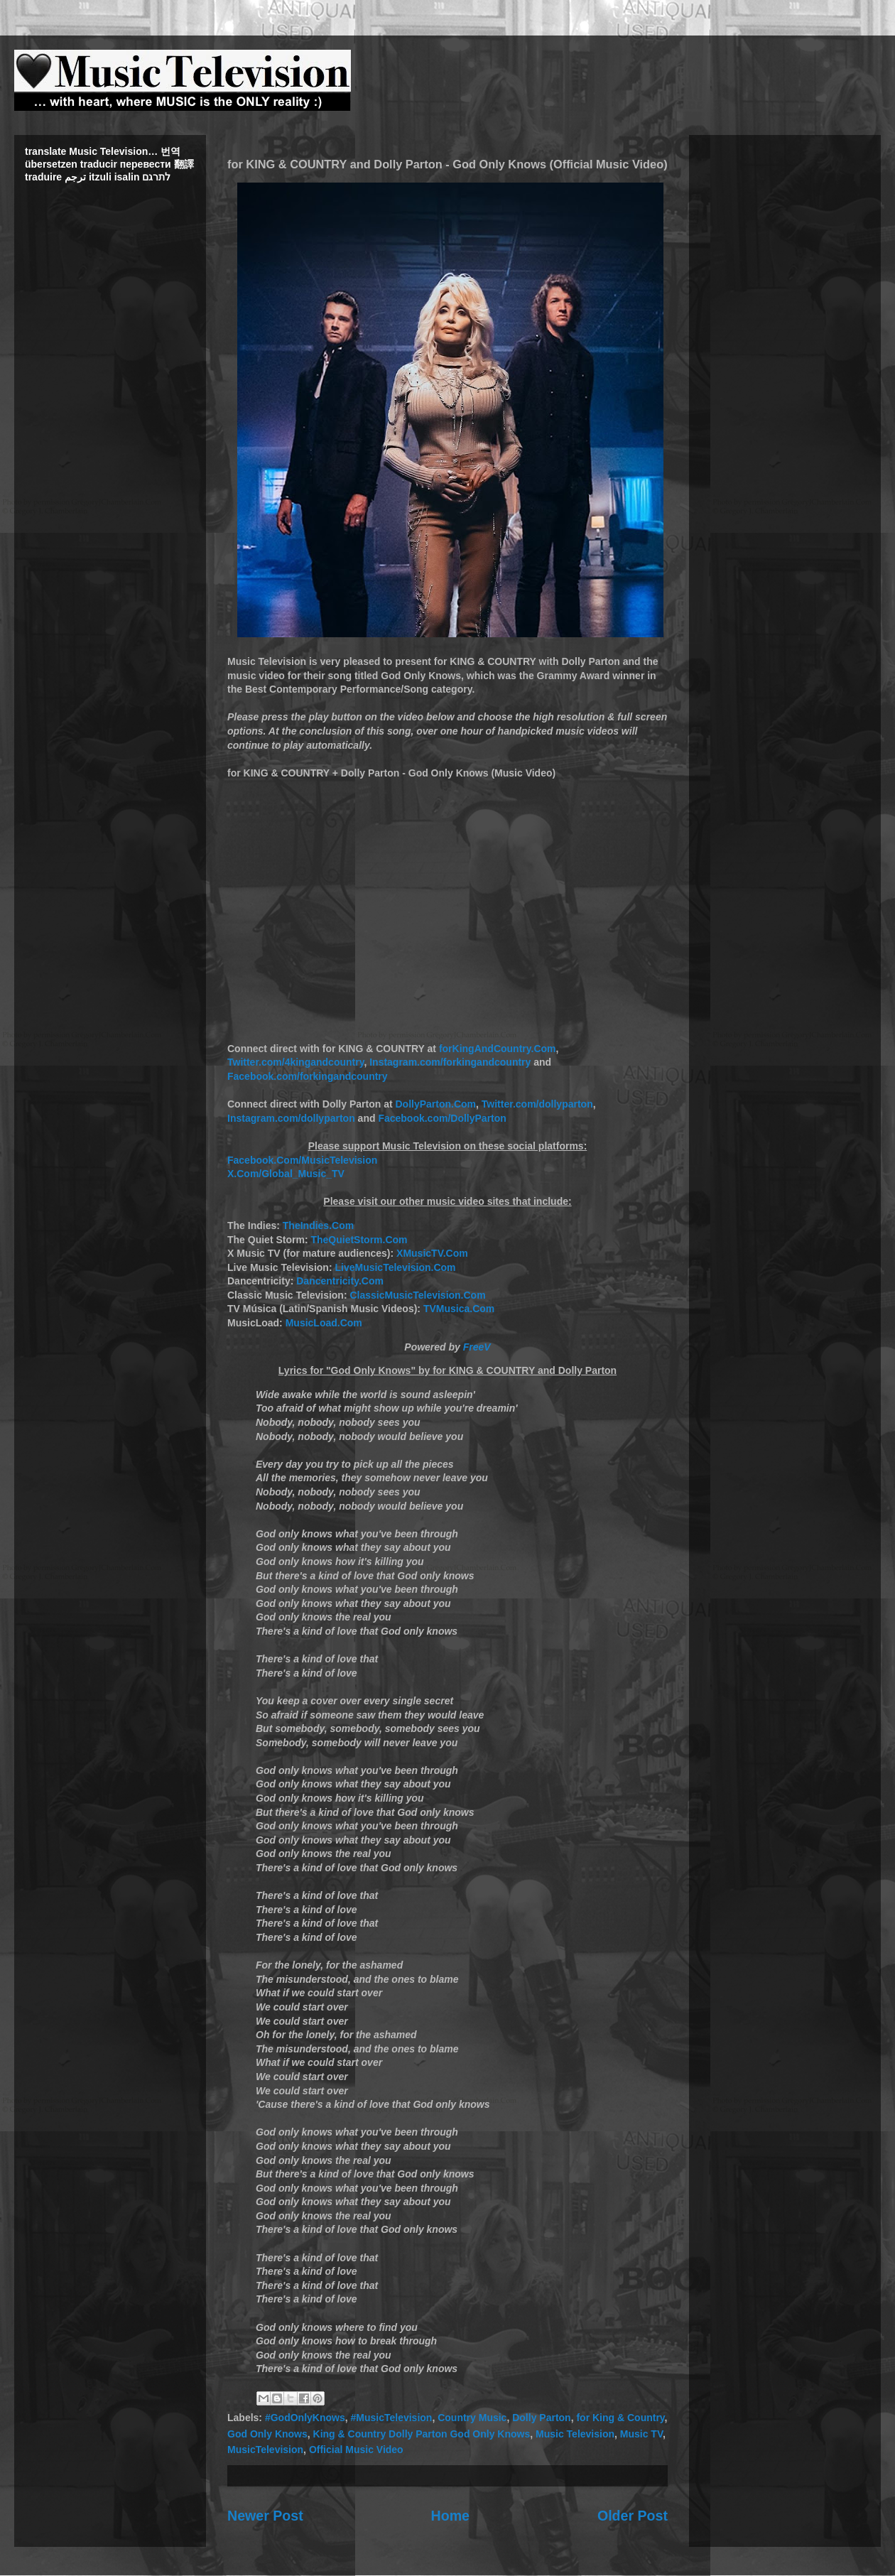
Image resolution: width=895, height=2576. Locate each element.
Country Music (472, 2417)
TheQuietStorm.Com (358, 1239)
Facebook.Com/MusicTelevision (302, 1160)
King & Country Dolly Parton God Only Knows (422, 2434)
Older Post (632, 2515)
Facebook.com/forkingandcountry (307, 1076)
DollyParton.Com (435, 1104)
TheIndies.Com (318, 1225)
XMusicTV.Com (432, 1253)
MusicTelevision (265, 2449)
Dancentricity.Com (340, 1281)
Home (450, 2515)
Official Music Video (356, 2449)
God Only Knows (267, 2434)
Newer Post (265, 2515)
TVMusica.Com (458, 1308)
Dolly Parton (541, 2417)
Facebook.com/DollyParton (442, 1118)
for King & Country (620, 2417)
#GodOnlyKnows (305, 2417)
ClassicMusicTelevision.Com (417, 1295)
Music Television (575, 2434)
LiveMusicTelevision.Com (395, 1267)
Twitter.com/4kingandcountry (295, 1062)
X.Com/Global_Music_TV (286, 1173)
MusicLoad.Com (324, 1322)
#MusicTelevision (391, 2417)
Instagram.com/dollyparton (291, 1118)
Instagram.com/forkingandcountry (450, 1062)
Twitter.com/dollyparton (537, 1104)
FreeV (477, 1347)
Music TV (641, 2434)
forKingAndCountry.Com (497, 1048)
